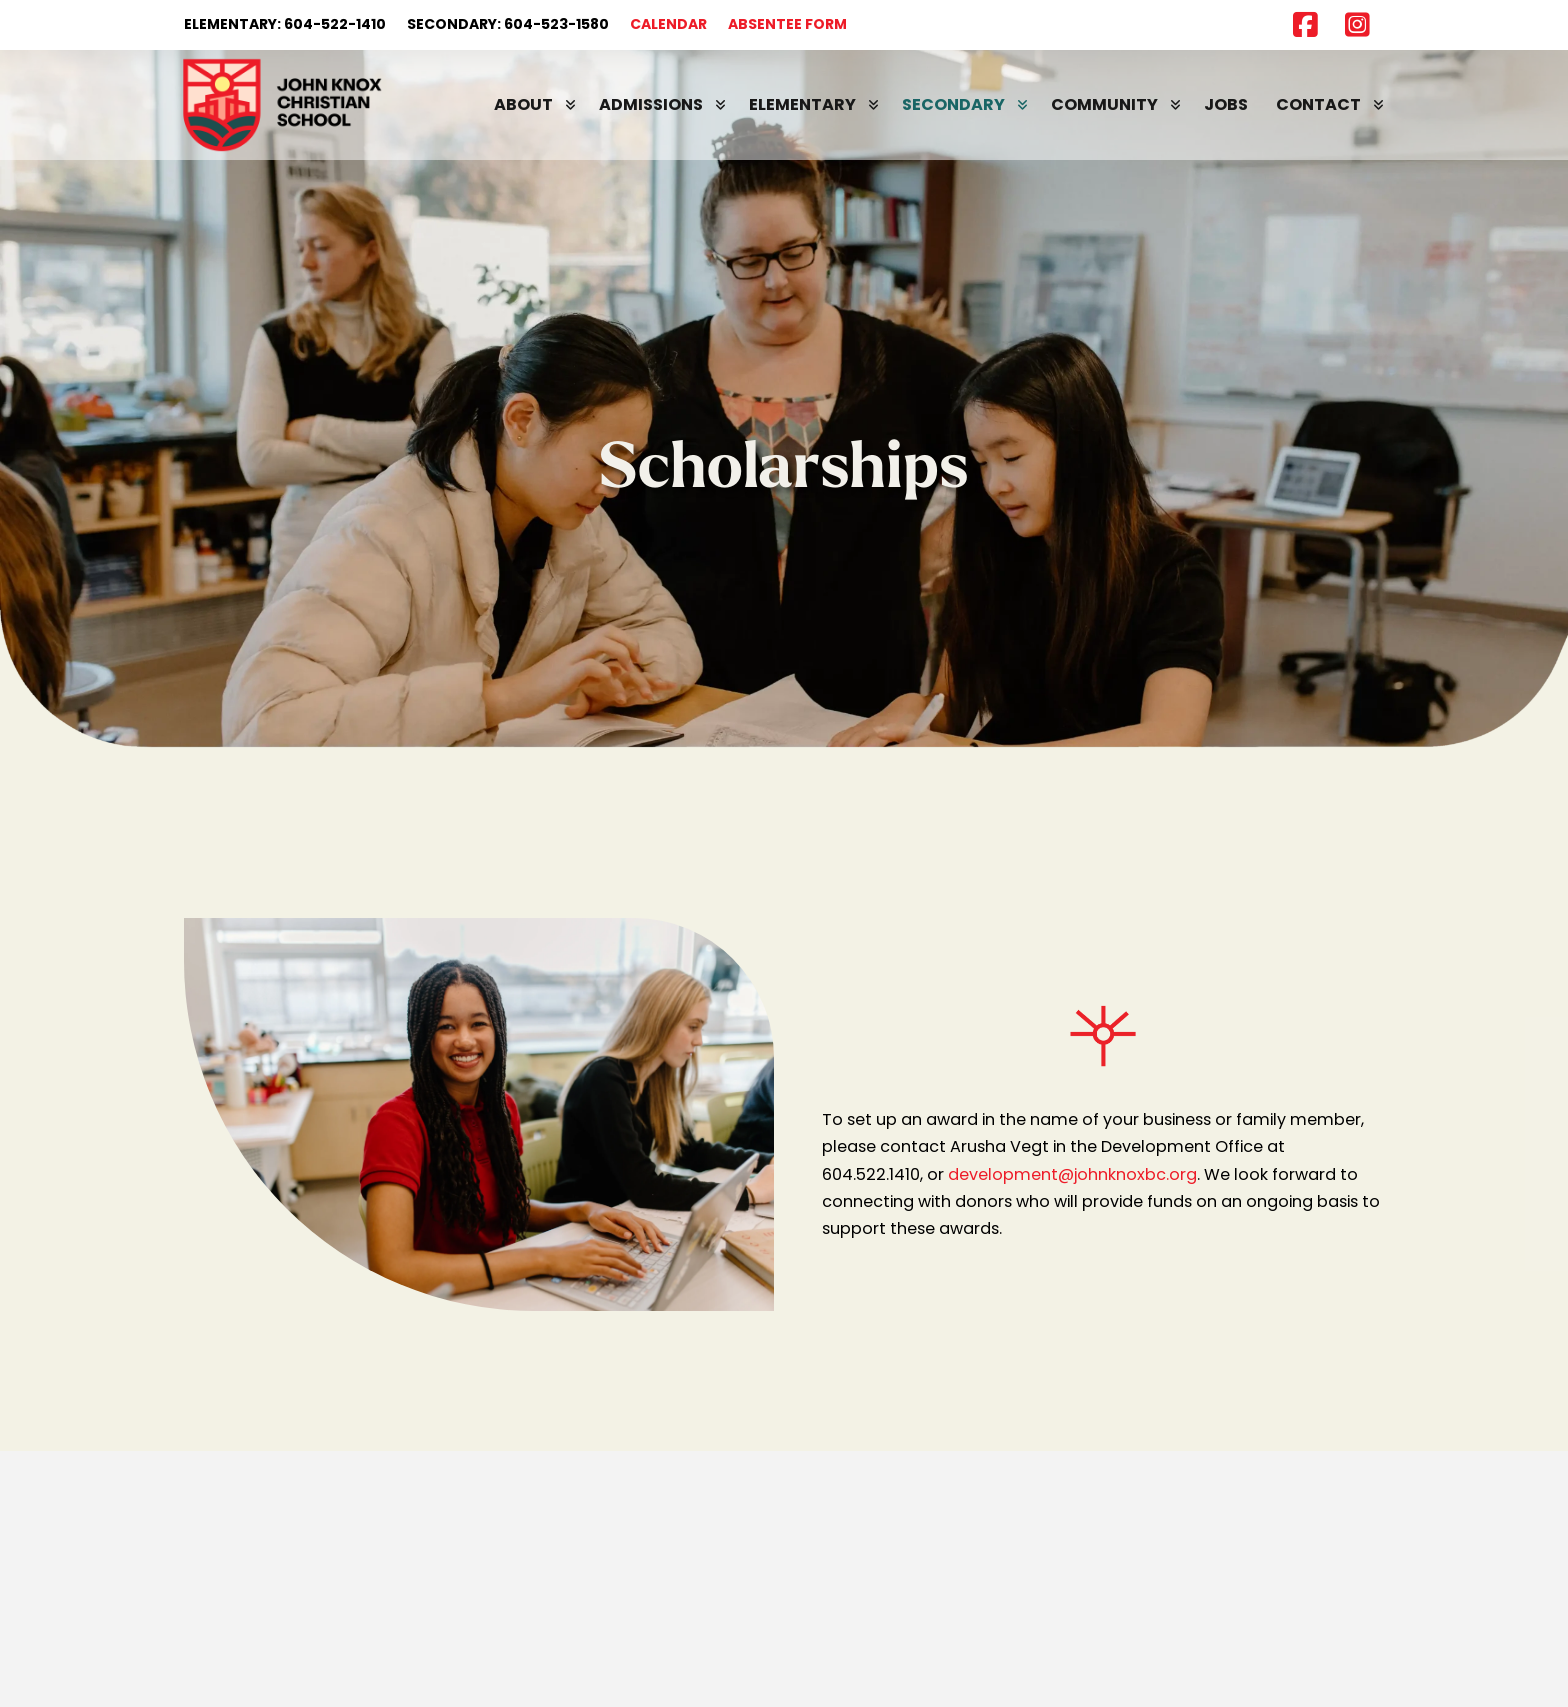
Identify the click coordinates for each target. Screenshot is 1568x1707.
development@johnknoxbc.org (1072, 1174)
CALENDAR (668, 24)
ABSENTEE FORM (787, 24)
